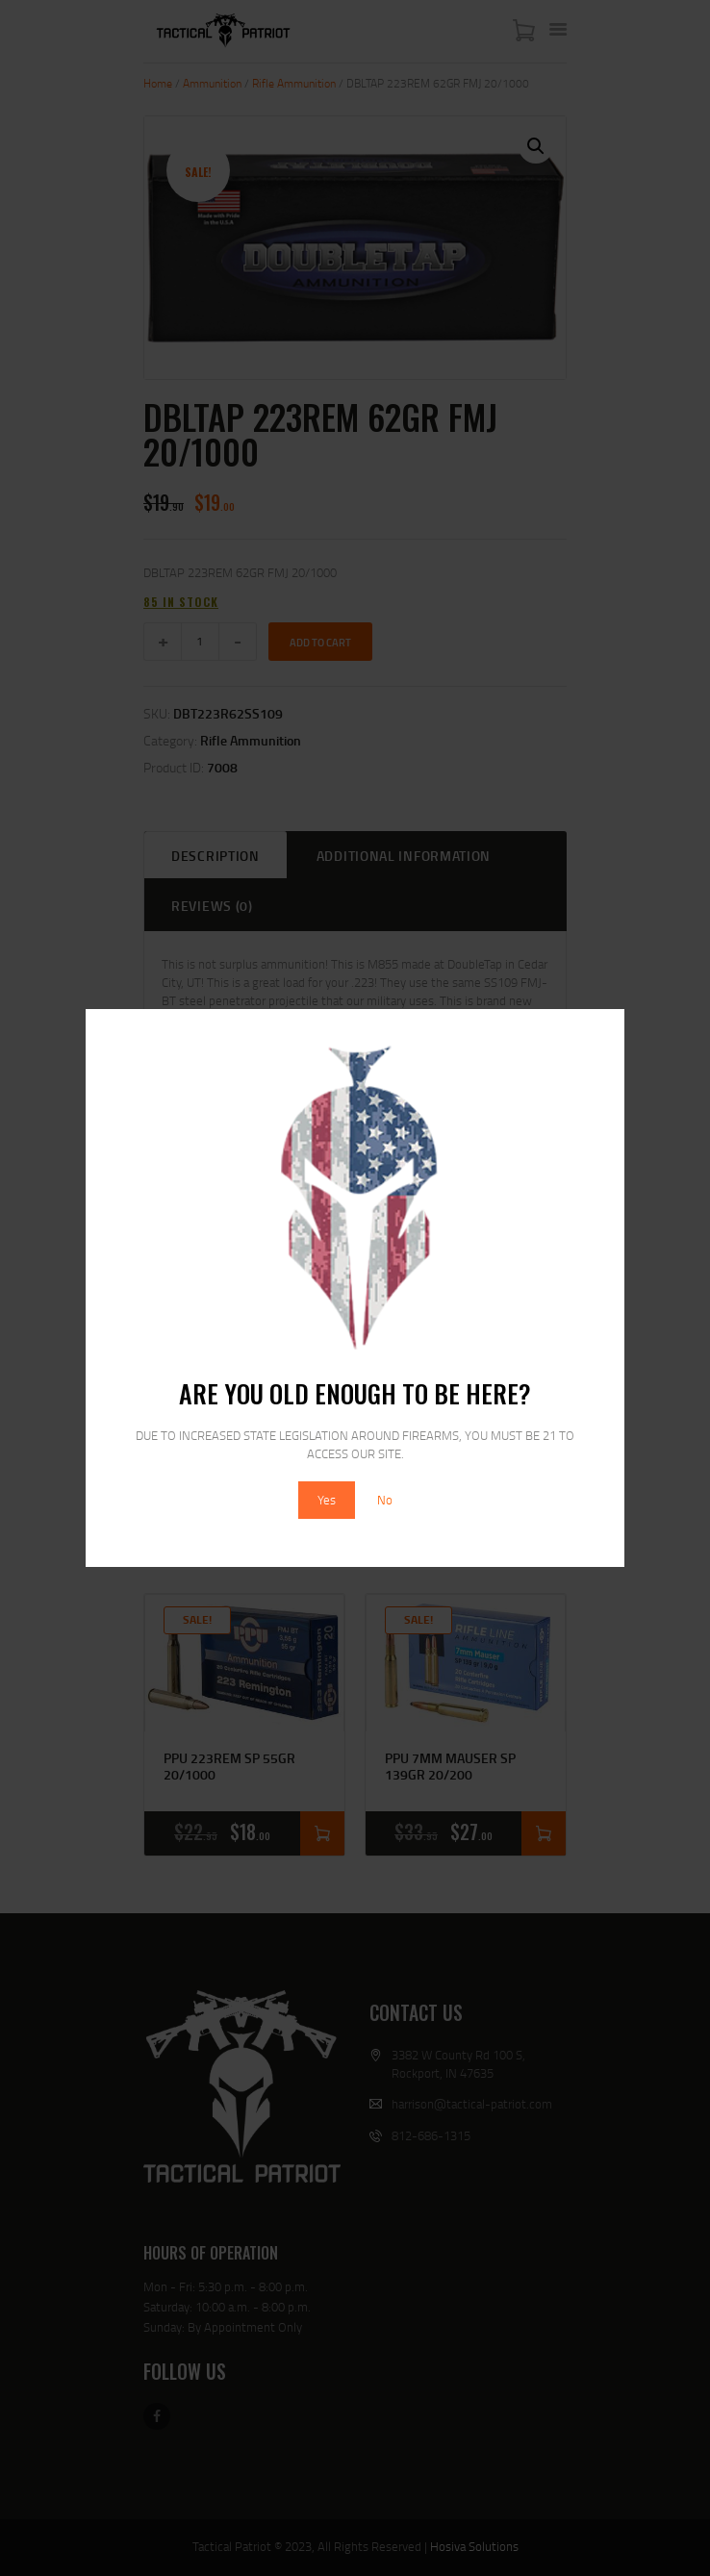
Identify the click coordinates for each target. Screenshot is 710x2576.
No (385, 1499)
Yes (326, 1499)
